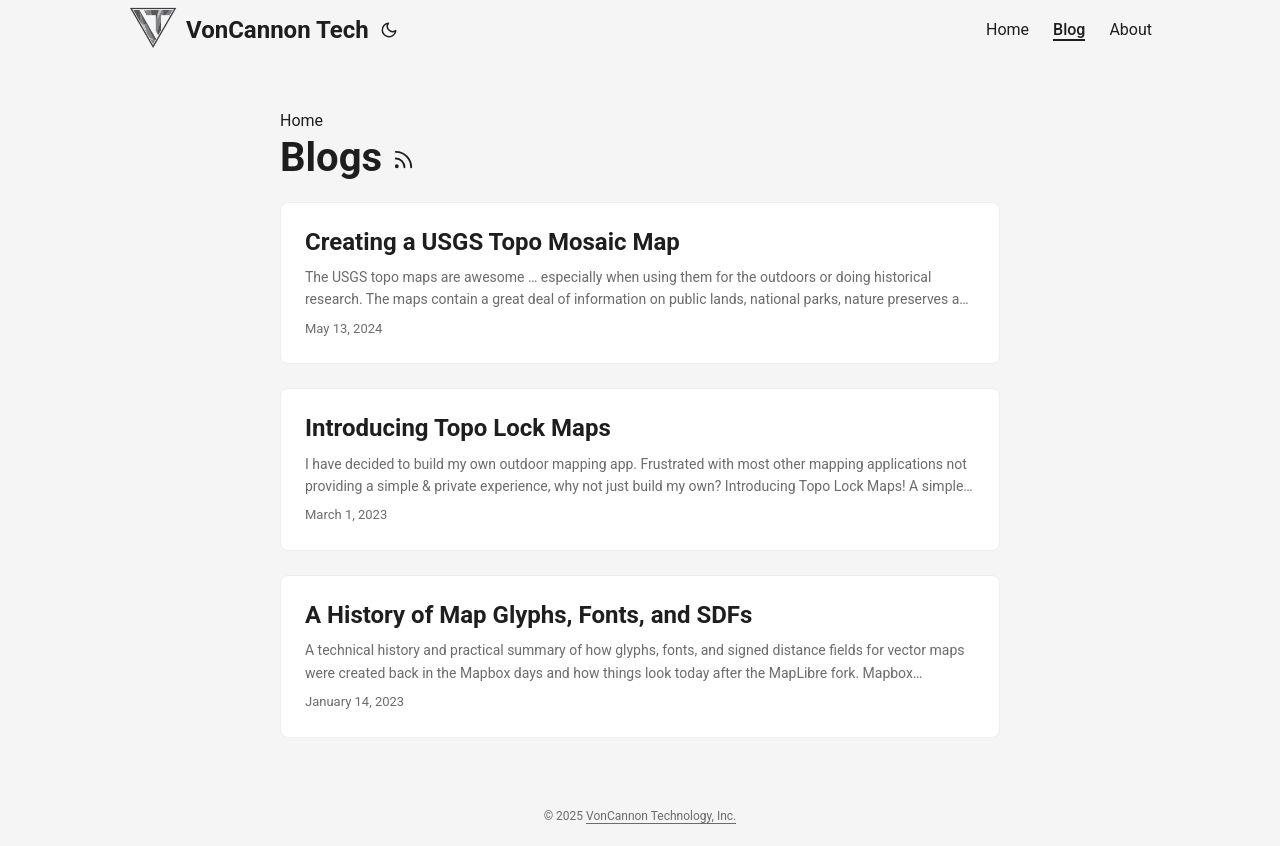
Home (301, 120)
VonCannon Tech (248, 27)
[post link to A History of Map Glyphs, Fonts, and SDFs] (640, 656)
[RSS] (403, 157)
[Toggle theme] (389, 30)
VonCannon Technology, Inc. (661, 816)
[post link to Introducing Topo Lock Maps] (640, 469)
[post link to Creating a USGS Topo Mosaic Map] (640, 283)
